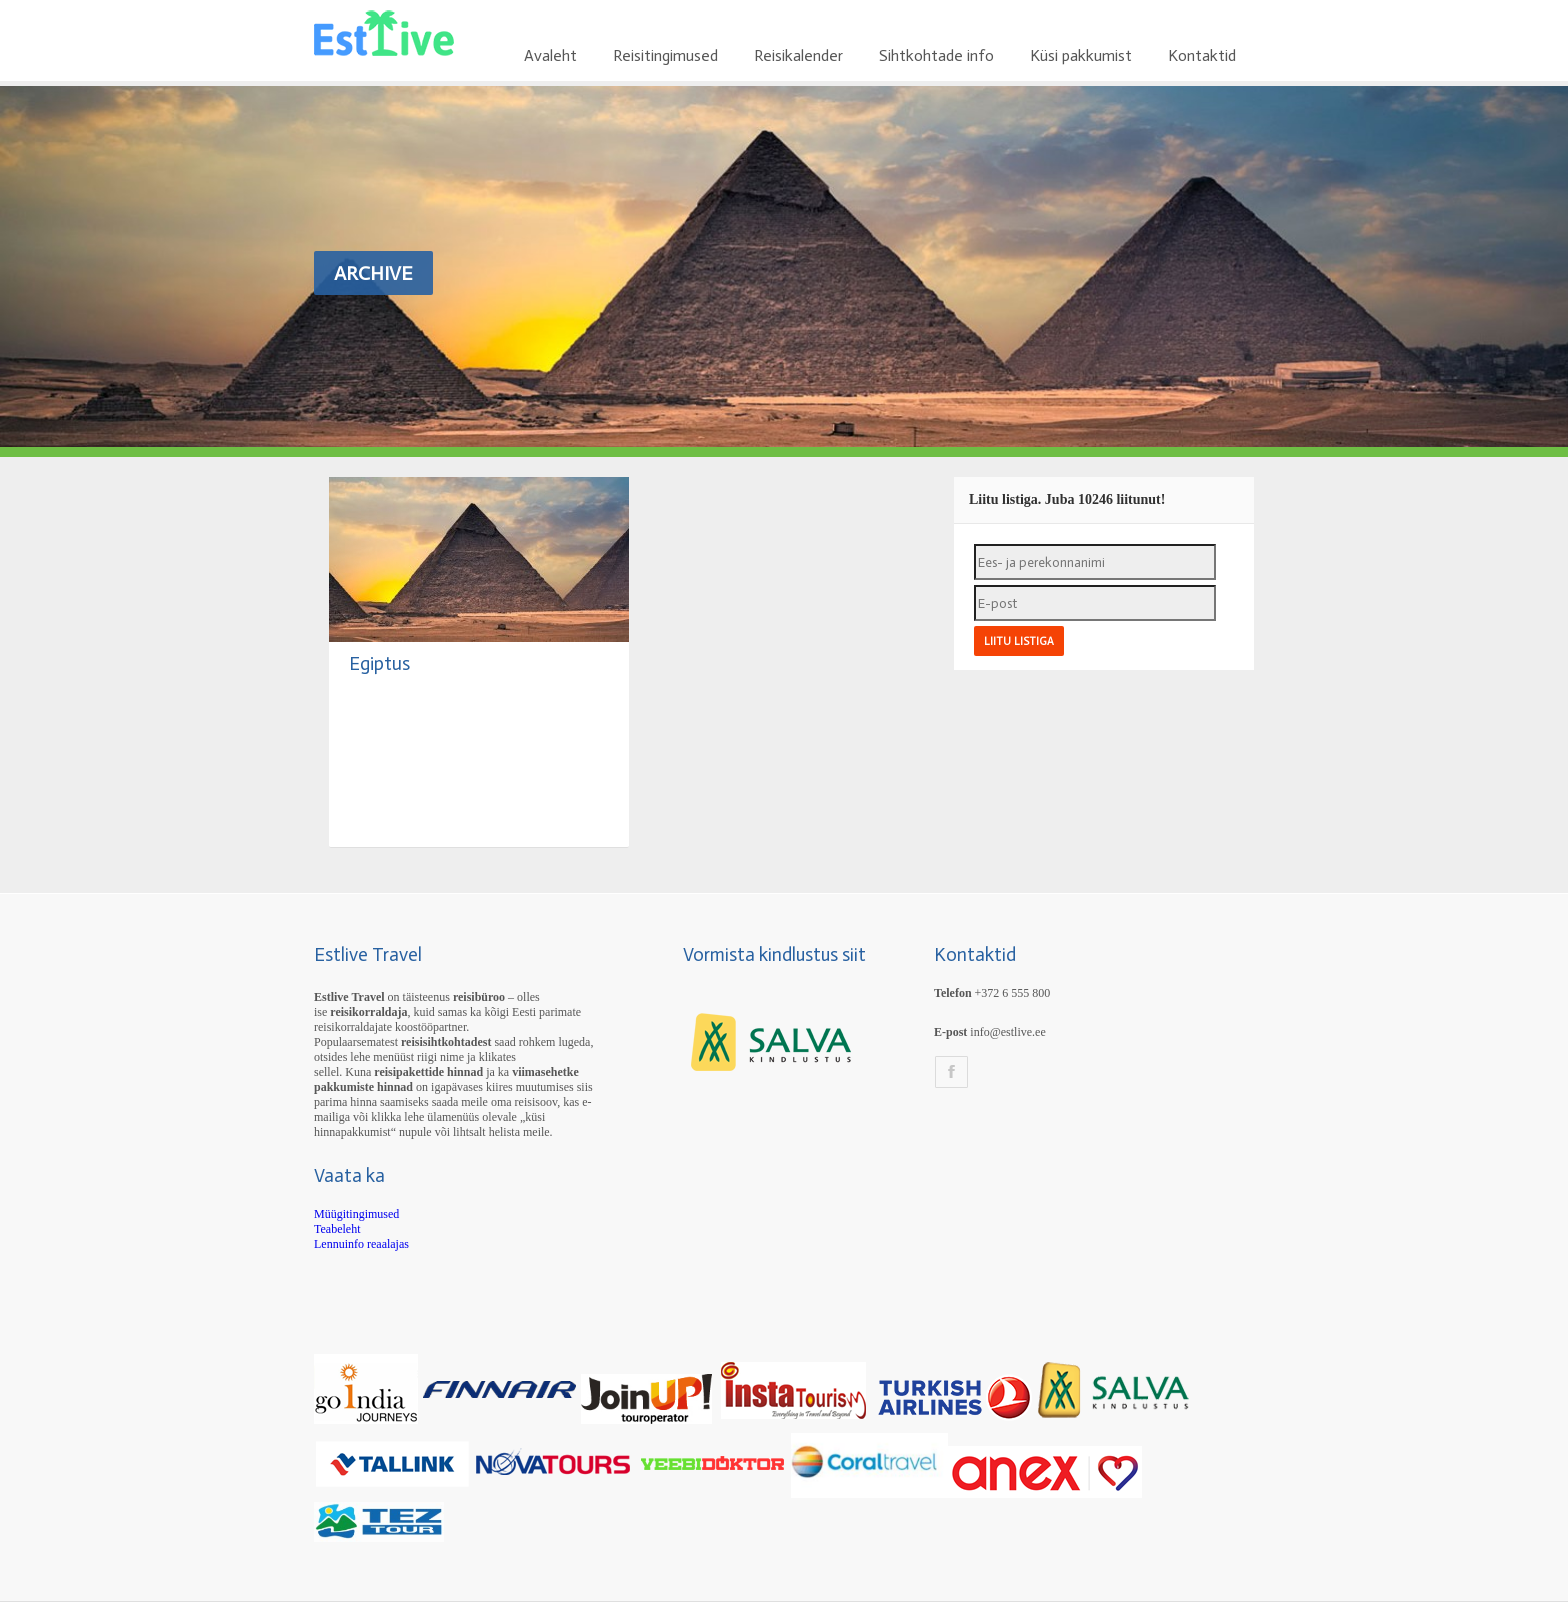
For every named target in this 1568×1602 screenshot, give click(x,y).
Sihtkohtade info (936, 55)
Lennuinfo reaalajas (361, 1244)
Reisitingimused (665, 55)
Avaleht (550, 55)
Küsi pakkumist (1081, 55)
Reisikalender (798, 55)
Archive (373, 273)
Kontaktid (1202, 55)
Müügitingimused (356, 1214)
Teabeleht (337, 1229)
